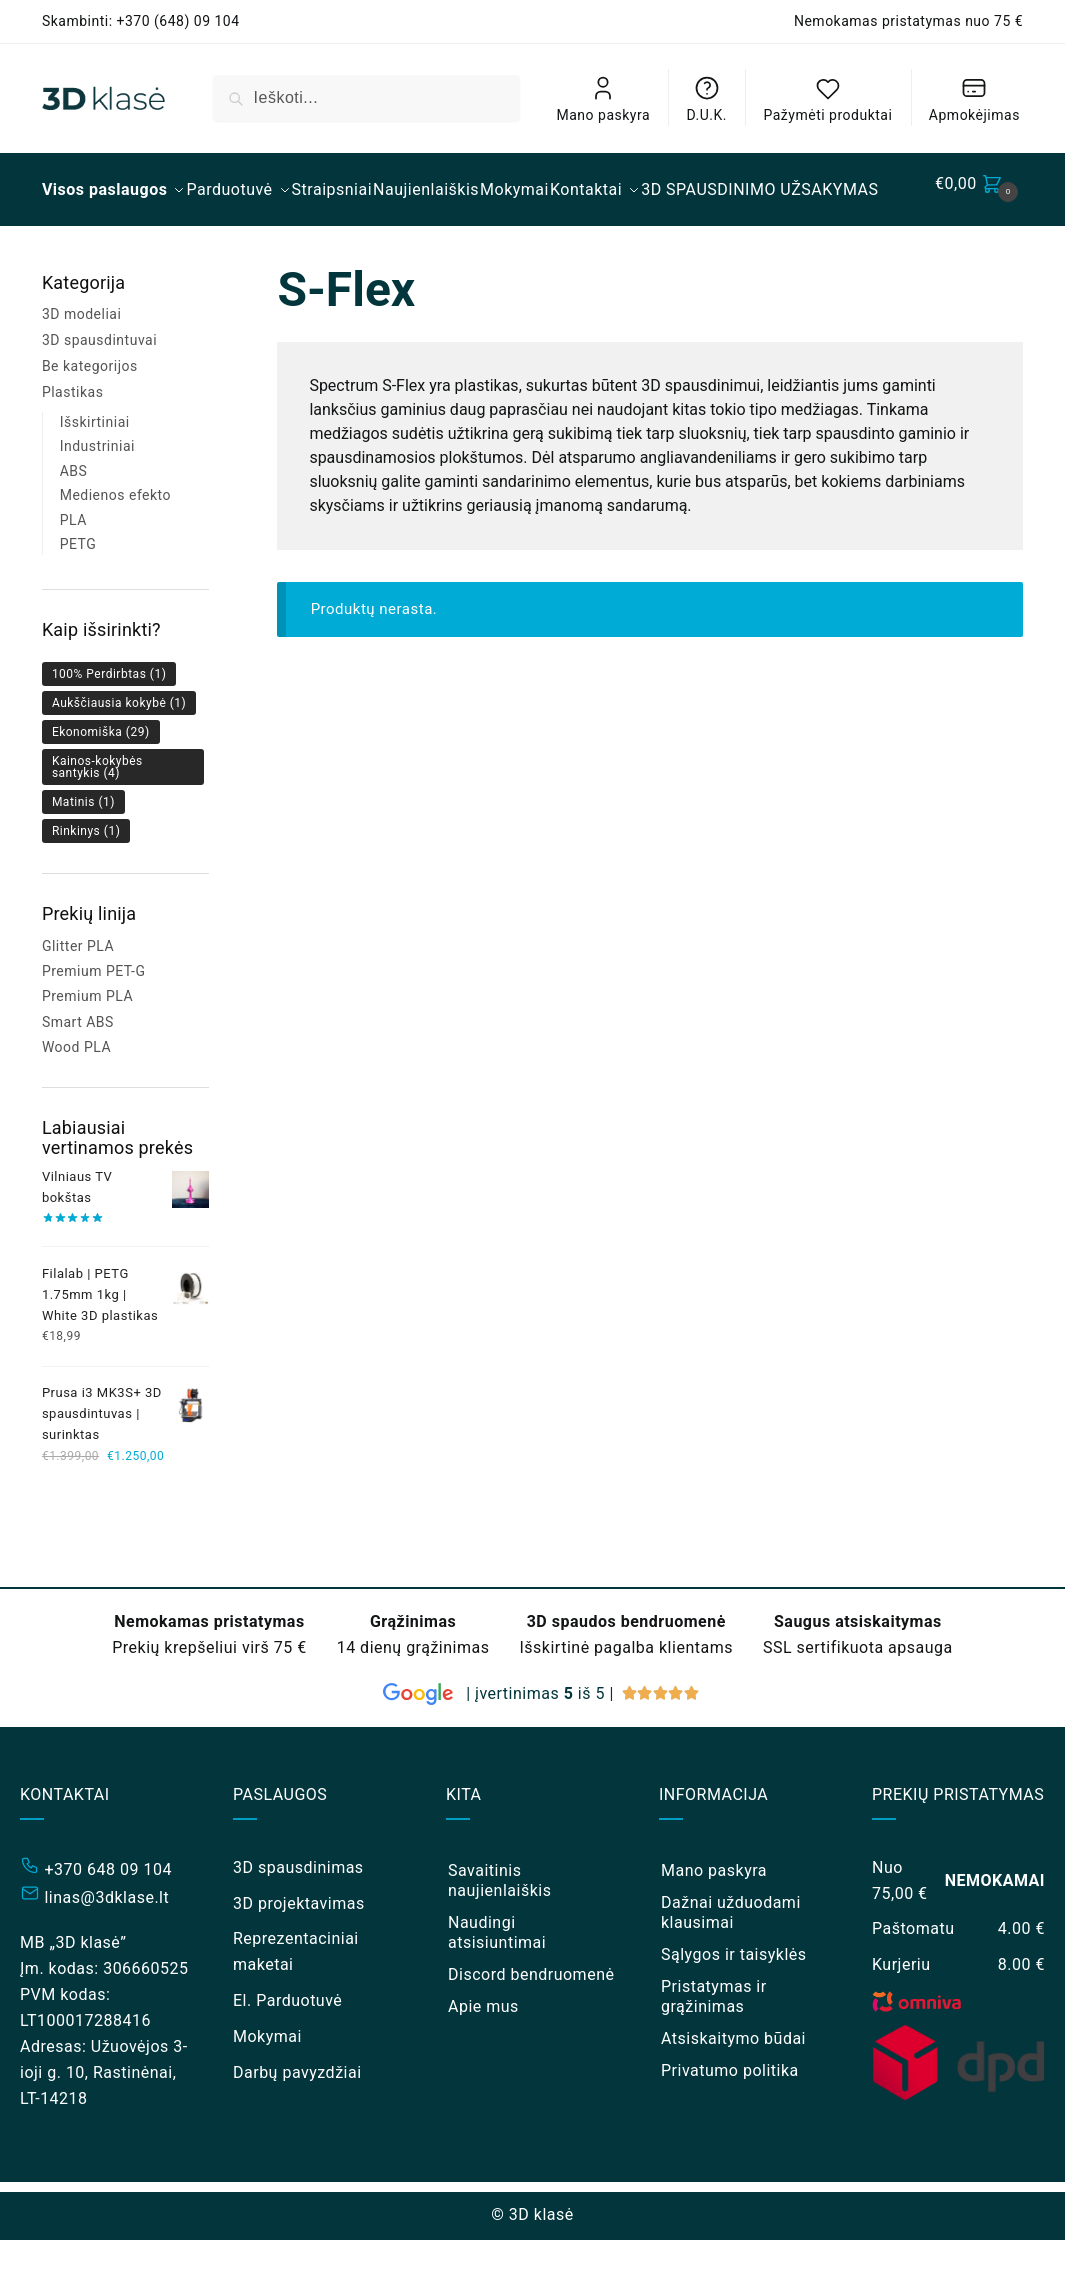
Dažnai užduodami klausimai (731, 1960)
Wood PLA (76, 1095)
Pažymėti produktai (827, 98)
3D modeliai (81, 362)
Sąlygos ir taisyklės (734, 2002)
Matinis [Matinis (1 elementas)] (83, 850)
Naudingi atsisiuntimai (497, 1980)
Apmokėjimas (974, 98)
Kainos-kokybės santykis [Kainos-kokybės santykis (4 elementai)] (97, 815)
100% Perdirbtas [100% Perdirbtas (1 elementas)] (109, 722)
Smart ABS (78, 1070)
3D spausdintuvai (99, 388)
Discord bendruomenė (531, 2022)
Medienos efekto (115, 543)
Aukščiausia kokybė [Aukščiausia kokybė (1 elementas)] (119, 751)
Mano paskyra (604, 98)
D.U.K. (707, 98)
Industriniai (97, 494)
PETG (78, 592)
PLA (73, 568)
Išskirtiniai (95, 470)
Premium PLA (87, 1044)
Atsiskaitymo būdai (733, 2086)
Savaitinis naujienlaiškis (499, 1928)
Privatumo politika (730, 2118)
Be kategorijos (90, 414)
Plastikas (73, 440)
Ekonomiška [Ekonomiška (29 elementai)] (101, 780)
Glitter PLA (78, 994)
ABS (74, 519)
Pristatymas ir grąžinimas (714, 2044)
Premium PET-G (94, 1019)
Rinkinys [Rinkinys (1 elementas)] (86, 879)
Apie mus (483, 2054)
